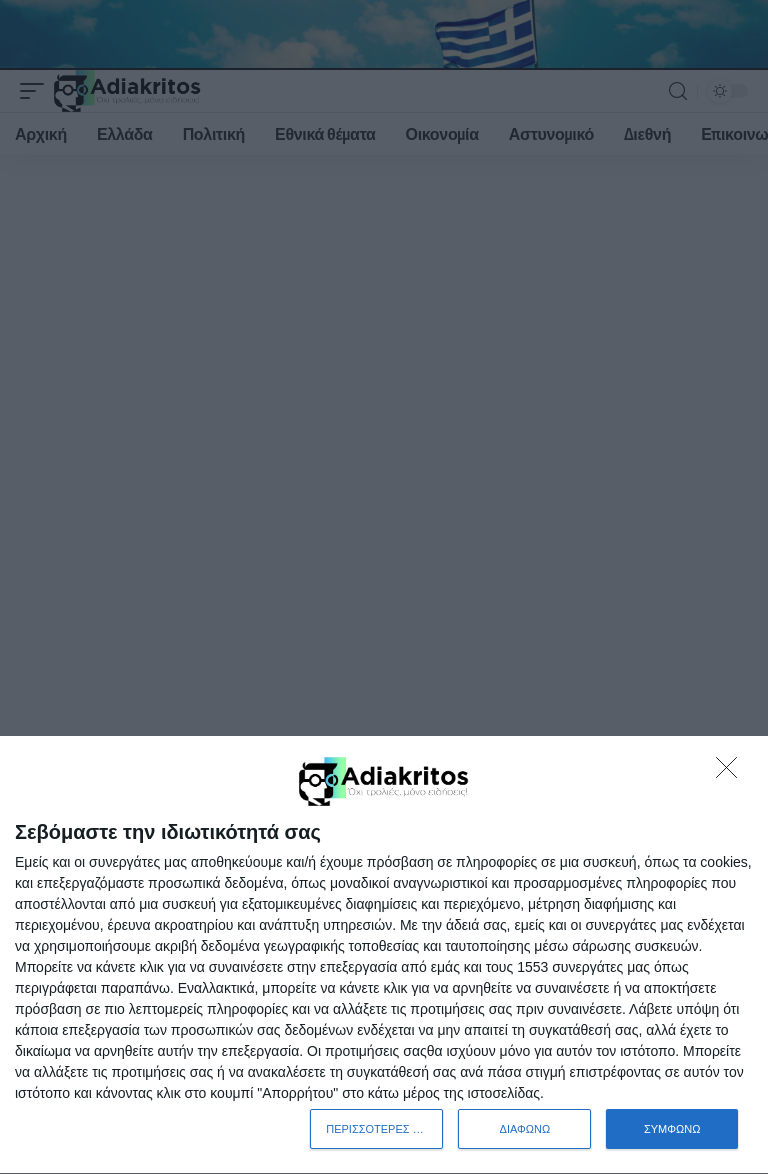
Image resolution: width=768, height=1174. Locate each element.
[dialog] (384, 955)
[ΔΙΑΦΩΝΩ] (732, 773)
